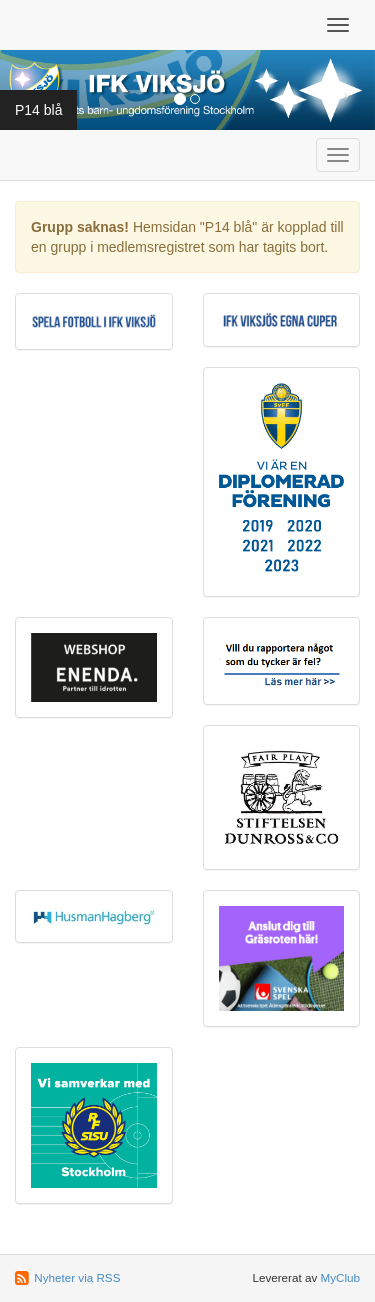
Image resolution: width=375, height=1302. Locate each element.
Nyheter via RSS (77, 1277)
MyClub (340, 1277)
